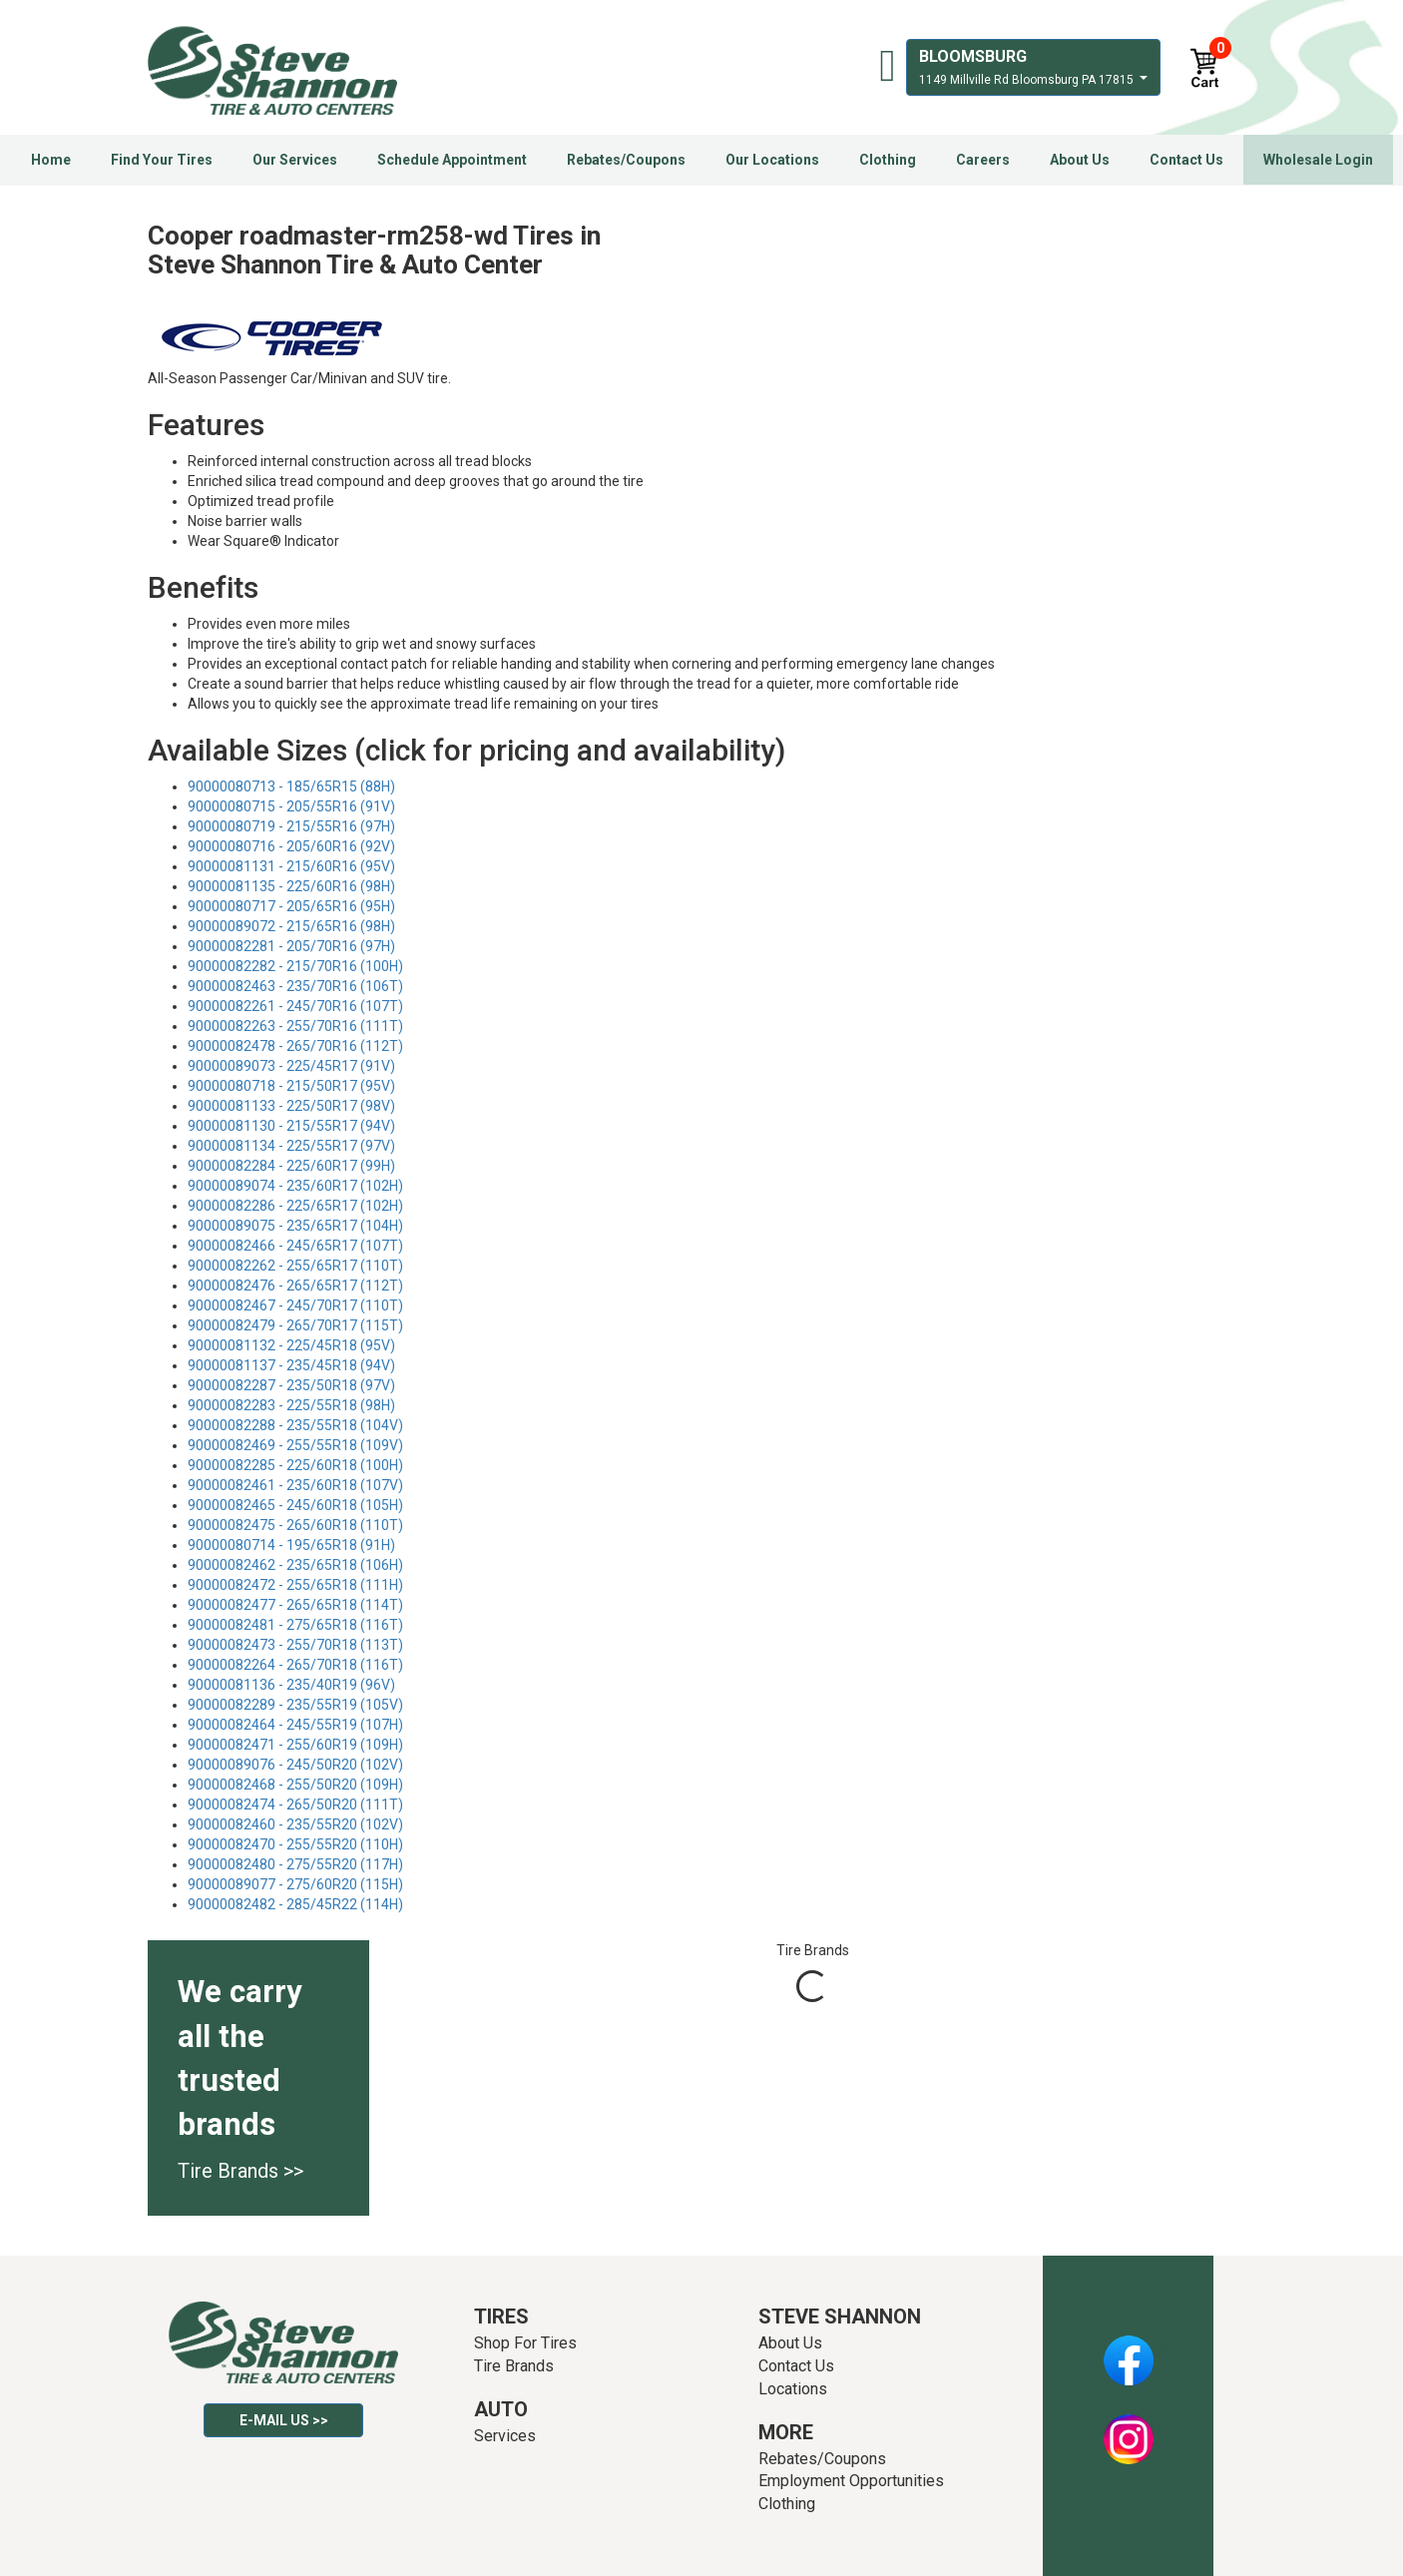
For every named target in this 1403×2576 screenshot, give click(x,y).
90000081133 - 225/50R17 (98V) (291, 1106)
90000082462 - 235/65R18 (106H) (295, 1565)
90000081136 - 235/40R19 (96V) (291, 1685)
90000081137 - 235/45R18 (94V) (291, 1365)
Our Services (294, 160)
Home (51, 160)
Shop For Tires (525, 2342)
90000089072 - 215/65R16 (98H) (291, 926)
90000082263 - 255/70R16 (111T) (295, 1026)
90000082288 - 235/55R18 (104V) (295, 1425)
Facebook (1128, 2349)
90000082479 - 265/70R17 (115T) (295, 1325)
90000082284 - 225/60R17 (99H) (291, 1166)
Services (505, 2435)
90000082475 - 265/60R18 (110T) (295, 1525)
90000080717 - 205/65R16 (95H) (291, 906)
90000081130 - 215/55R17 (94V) (291, 1126)
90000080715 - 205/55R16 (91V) (291, 806)
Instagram (1128, 2428)
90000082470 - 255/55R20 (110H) (295, 1844)
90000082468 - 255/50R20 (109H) (295, 1785)
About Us (1080, 160)
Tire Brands (514, 2365)
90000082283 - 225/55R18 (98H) (291, 1405)
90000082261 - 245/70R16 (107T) (295, 1006)
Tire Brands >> (240, 2171)
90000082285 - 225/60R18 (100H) (295, 1465)
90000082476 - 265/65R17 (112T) (295, 1285)
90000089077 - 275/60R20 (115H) (295, 1884)
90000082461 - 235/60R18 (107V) (295, 1485)
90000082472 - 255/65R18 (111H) (295, 1585)
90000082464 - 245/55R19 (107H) (295, 1725)
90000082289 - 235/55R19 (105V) (295, 1705)
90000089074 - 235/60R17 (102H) (295, 1186)
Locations (792, 2388)
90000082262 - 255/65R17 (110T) (295, 1266)
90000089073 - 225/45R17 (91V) (291, 1066)
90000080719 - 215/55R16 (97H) (291, 826)
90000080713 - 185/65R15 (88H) (291, 786)
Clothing (887, 160)
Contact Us (1186, 160)
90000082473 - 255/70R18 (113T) (295, 1645)
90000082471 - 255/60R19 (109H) (295, 1745)
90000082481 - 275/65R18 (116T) (295, 1625)
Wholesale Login (1318, 160)
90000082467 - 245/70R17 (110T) (295, 1305)
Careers (983, 160)
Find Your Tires (162, 160)
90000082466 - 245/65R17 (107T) (295, 1246)
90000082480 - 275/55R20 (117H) (295, 1864)
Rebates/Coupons (626, 160)
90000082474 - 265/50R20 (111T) (295, 1804)
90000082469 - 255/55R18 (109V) (295, 1445)
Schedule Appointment (452, 160)
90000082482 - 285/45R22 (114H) (295, 1904)
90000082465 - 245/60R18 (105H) (295, 1505)
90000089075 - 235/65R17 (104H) (295, 1226)
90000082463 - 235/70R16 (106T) (295, 986)
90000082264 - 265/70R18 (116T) (295, 1665)
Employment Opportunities (851, 2480)
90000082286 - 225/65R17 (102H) (295, 1206)
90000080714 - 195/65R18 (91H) (291, 1545)
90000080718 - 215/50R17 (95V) (291, 1086)
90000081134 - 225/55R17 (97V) (291, 1146)
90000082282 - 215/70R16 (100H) (295, 966)
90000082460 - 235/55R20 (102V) (295, 1824)
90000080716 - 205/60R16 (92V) (291, 846)
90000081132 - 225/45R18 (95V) (291, 1345)
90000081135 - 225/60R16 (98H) (291, 886)
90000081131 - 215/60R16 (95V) (291, 866)
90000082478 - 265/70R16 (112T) (295, 1046)
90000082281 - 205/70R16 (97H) (291, 946)
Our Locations (772, 160)
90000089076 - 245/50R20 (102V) (295, 1765)
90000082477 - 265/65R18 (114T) (295, 1605)
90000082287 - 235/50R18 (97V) (291, 1385)
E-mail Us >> (283, 2420)
